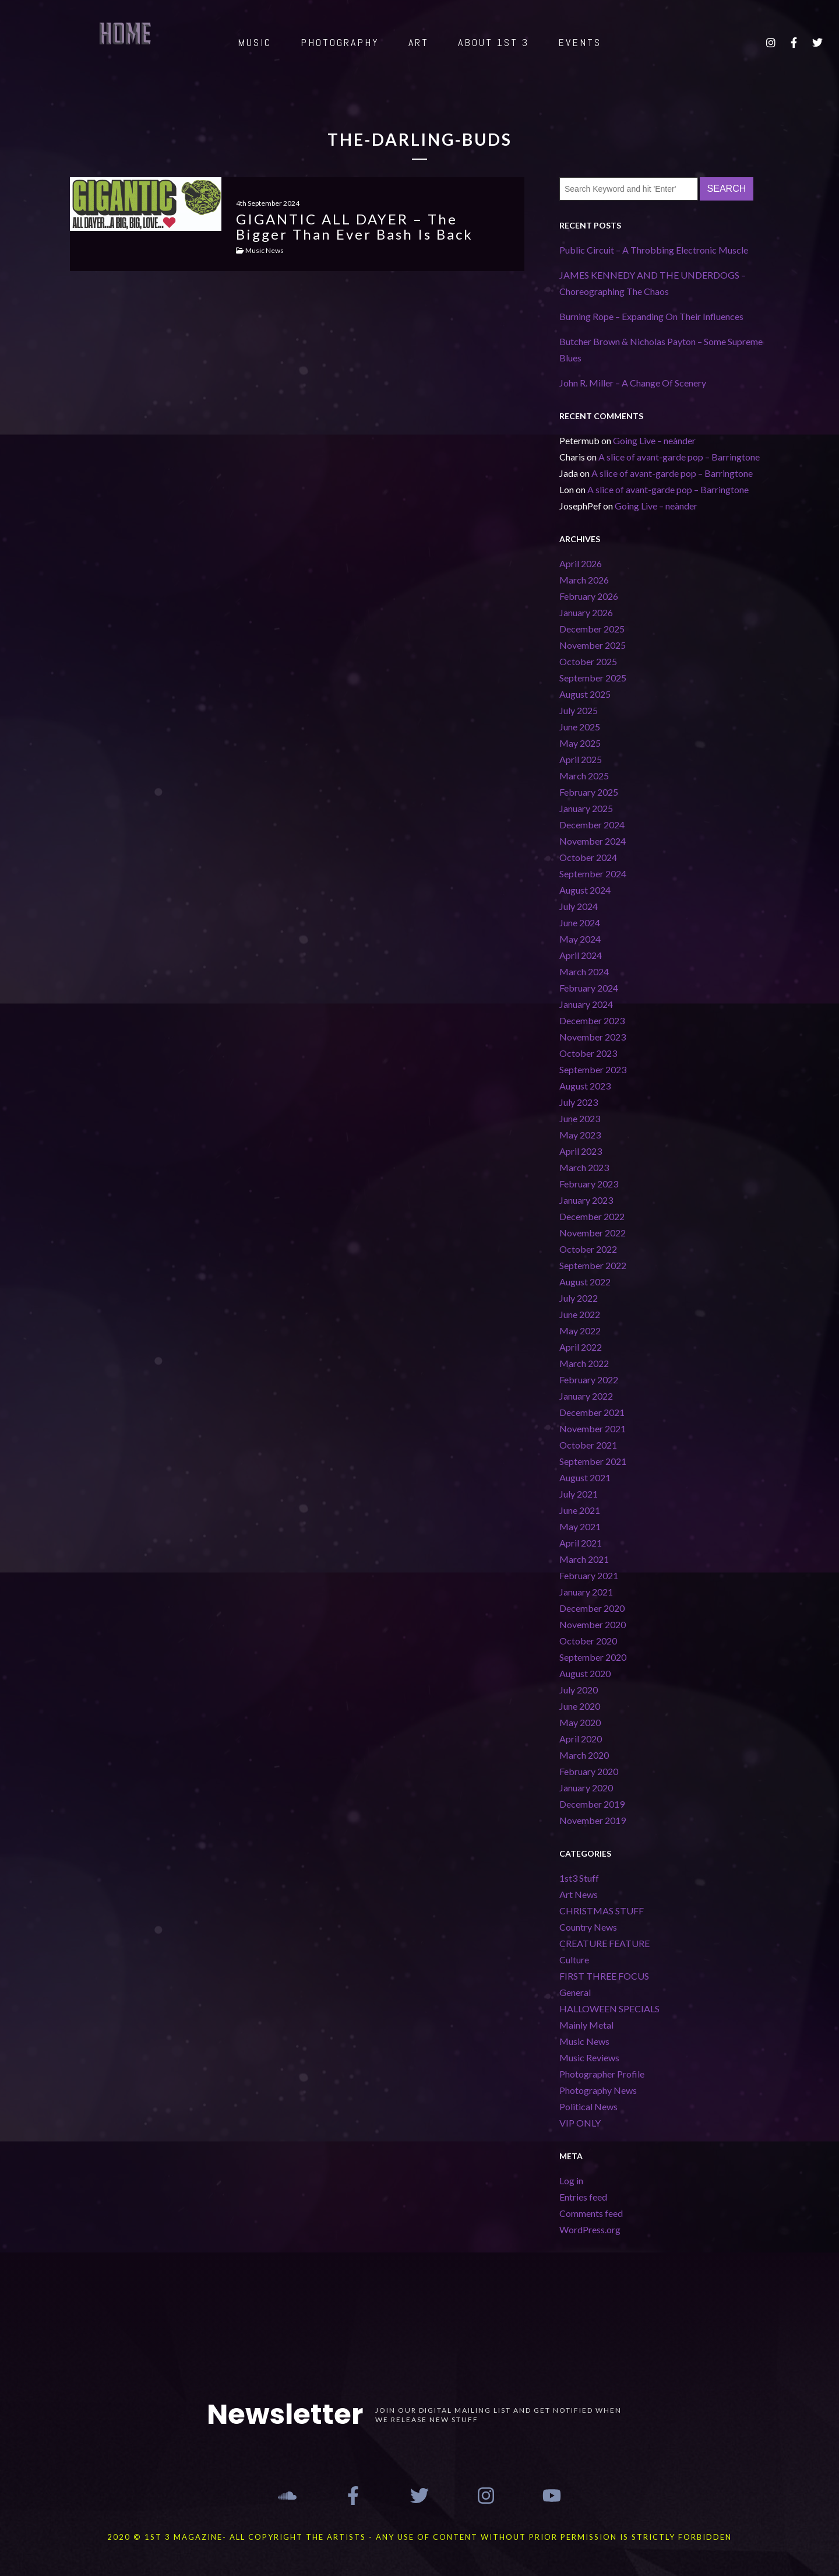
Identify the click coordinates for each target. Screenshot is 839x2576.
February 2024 (588, 987)
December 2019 (592, 1803)
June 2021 (579, 1510)
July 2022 (578, 1297)
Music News (584, 2041)
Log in (571, 2180)
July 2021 (578, 1493)
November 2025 (592, 645)
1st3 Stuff (579, 1877)
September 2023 (592, 1069)
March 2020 (584, 1754)
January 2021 (586, 1591)
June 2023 (579, 1118)
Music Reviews (589, 2057)
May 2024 (580, 938)
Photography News (598, 2090)
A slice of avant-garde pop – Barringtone (679, 456)
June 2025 (579, 726)
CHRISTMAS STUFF (601, 1910)
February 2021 (588, 1575)
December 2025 (592, 628)
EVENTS (579, 42)
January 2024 (586, 1004)
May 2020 (580, 1722)
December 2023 (592, 1020)
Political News (588, 2106)
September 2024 (592, 873)
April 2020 (580, 1738)
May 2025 (580, 742)
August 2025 (585, 694)
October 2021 (588, 1444)
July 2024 (578, 906)
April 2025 (580, 759)
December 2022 (592, 1216)
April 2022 (580, 1346)
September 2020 (592, 1657)
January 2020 (586, 1787)
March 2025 (584, 775)
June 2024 (579, 922)
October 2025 (588, 661)
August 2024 (585, 889)
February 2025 (588, 791)
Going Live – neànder (654, 440)
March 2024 (584, 971)
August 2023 (585, 1085)
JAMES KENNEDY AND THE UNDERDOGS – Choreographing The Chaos (652, 283)
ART (418, 42)
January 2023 (586, 1200)
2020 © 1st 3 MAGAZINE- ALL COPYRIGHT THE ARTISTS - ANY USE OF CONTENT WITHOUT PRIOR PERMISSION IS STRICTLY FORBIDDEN (419, 2537)
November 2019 (592, 1820)
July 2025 (578, 710)
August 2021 (585, 1477)
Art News (578, 1894)
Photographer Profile (601, 2073)
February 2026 (588, 596)
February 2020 (588, 1771)
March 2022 (584, 1363)
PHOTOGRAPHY (340, 42)
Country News (588, 1926)
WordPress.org (590, 2229)
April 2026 (580, 563)
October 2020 (588, 1640)
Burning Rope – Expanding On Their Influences (651, 316)
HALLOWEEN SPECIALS (609, 2008)
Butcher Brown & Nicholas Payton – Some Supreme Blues (661, 349)
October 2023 (588, 1053)
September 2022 (592, 1265)
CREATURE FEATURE (604, 1943)
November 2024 (592, 840)
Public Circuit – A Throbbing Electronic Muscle (653, 249)
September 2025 (592, 677)
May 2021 (580, 1526)
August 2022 (585, 1281)
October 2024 (588, 857)
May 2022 (580, 1330)
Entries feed (583, 2196)
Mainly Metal (586, 2024)
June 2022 (579, 1314)
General (575, 1992)
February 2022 (588, 1379)
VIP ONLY (580, 2122)
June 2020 (579, 1706)
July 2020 (578, 1689)
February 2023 (588, 1183)
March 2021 (584, 1559)
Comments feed (591, 2213)
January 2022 (586, 1395)
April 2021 (580, 1542)
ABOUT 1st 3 (493, 42)
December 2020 (592, 1608)
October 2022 (588, 1248)
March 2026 (584, 579)
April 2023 (580, 1151)
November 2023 (592, 1036)
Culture (574, 1959)
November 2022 (592, 1232)
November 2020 (592, 1624)
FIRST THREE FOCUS (604, 1975)
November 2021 (592, 1428)
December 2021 (592, 1412)
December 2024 (592, 824)
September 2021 (592, 1461)
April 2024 (580, 955)
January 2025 (586, 808)
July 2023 (578, 1102)
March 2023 (584, 1167)
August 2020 (585, 1673)
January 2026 (586, 612)
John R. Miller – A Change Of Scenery (632, 382)
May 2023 (580, 1134)
